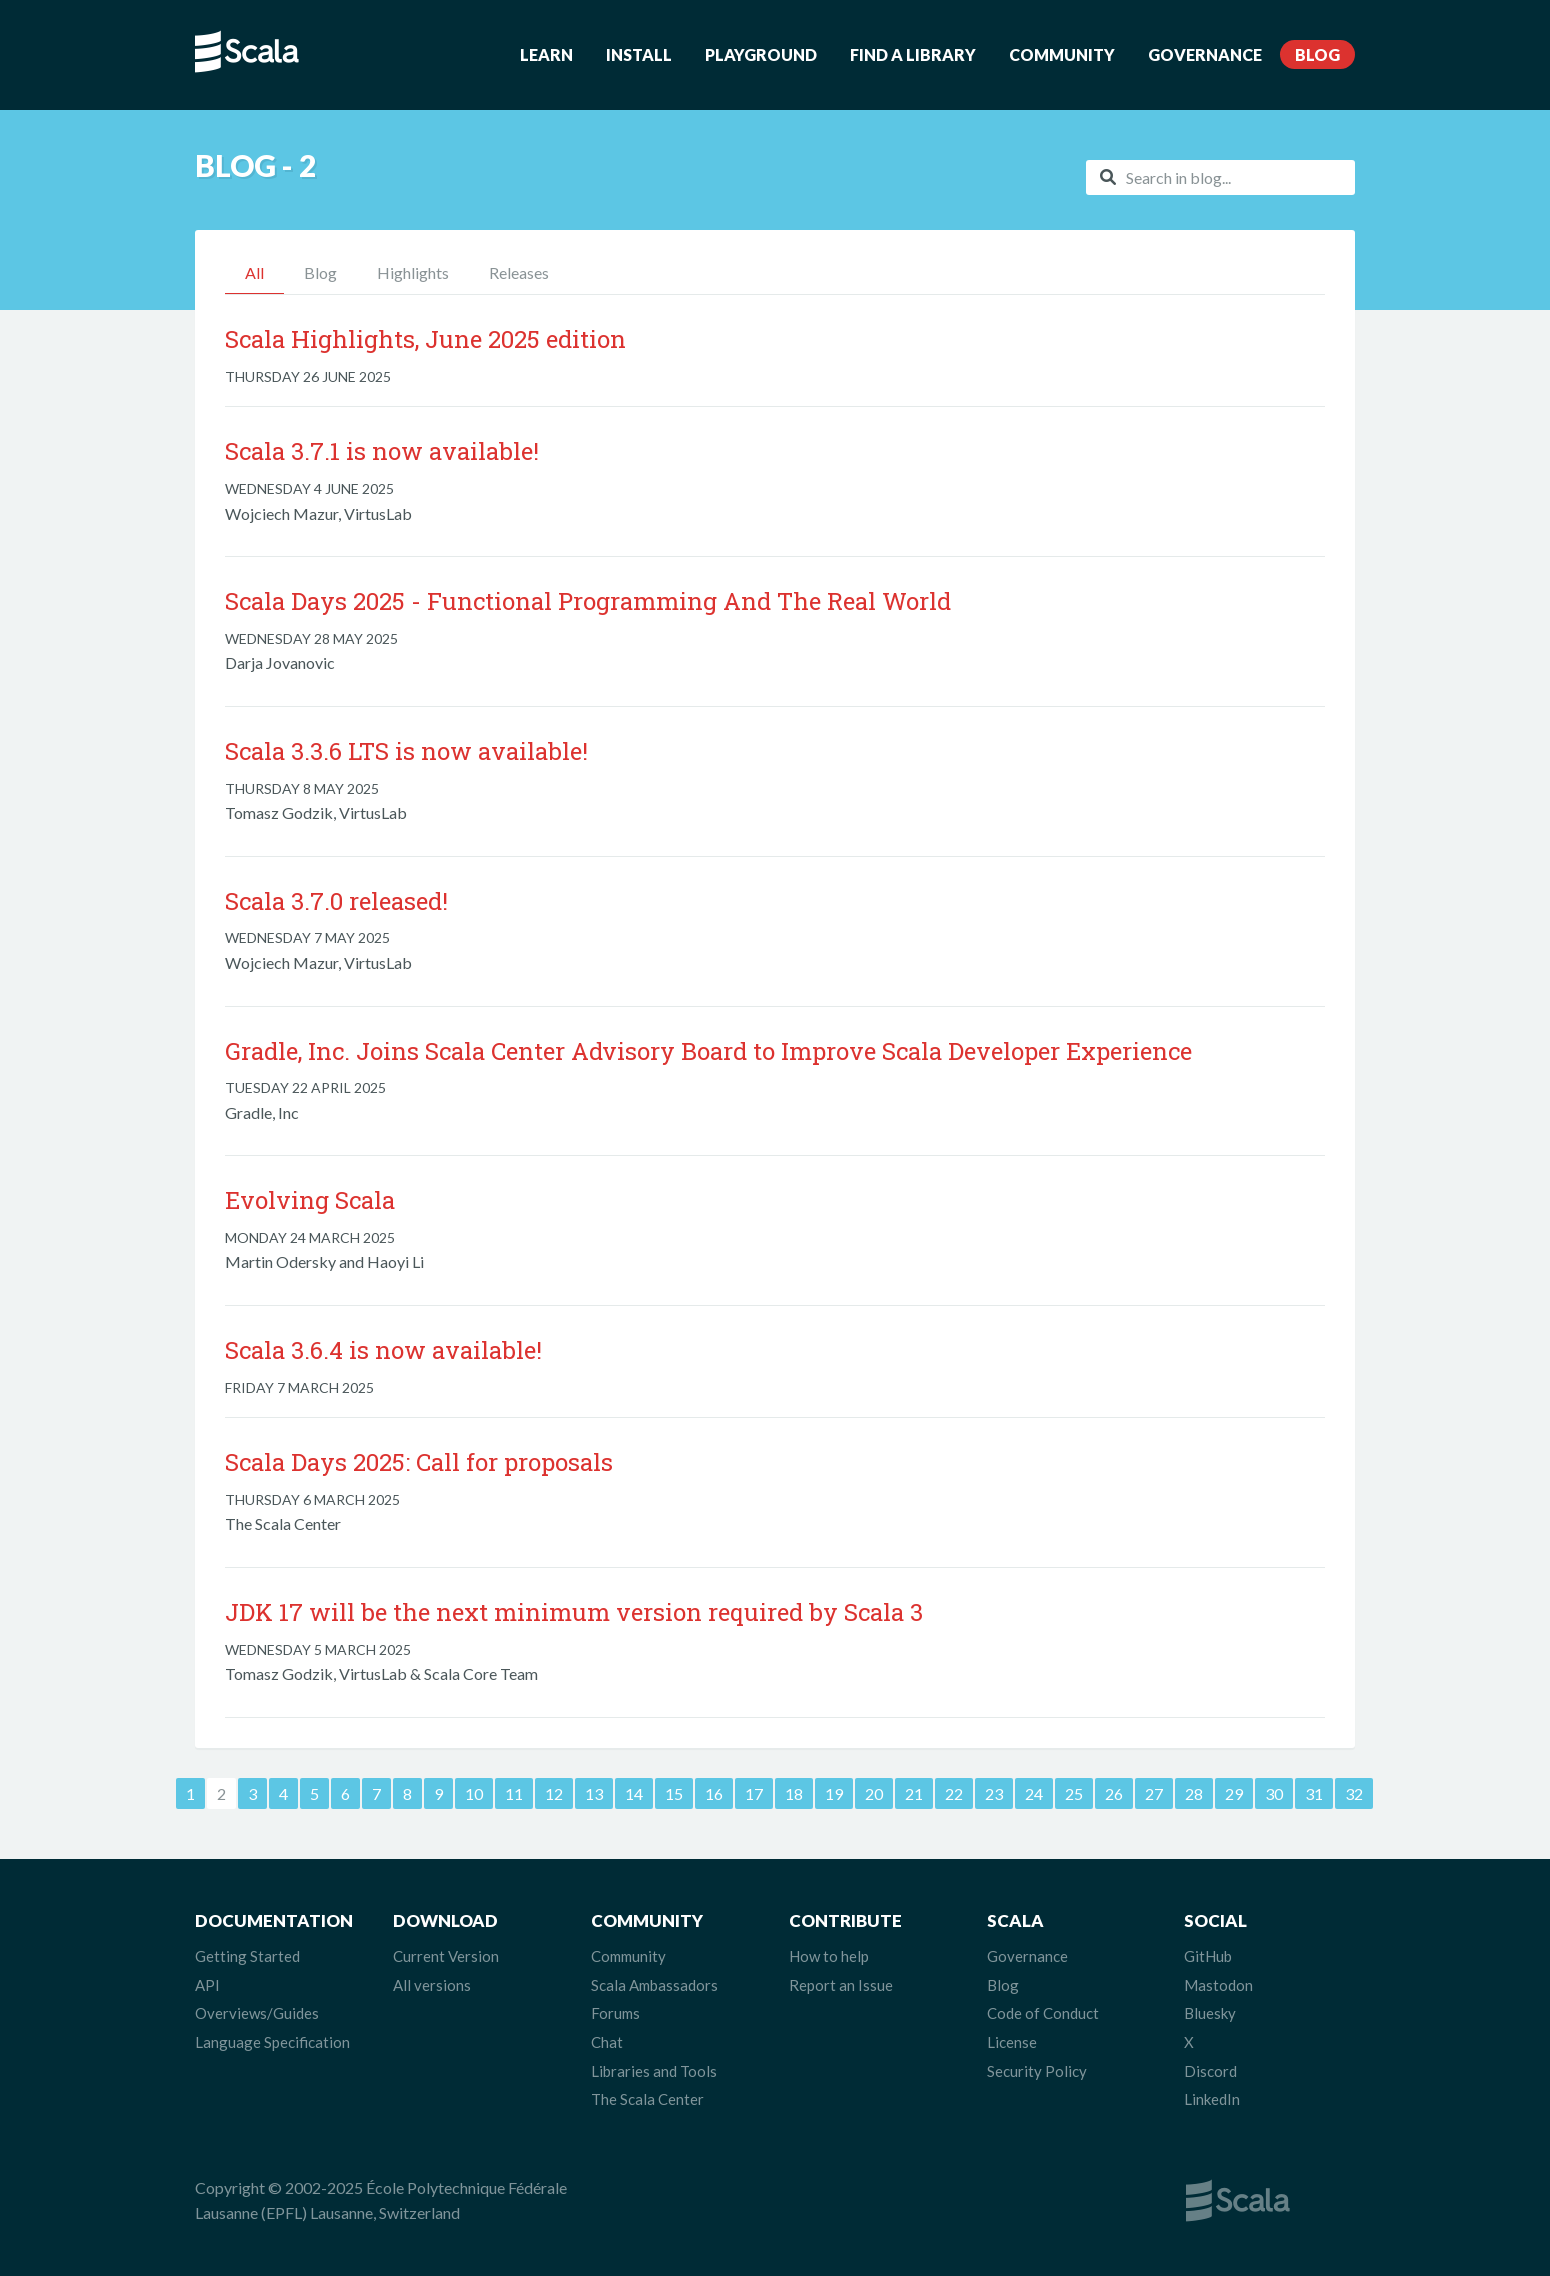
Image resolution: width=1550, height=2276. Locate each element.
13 (594, 1793)
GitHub (1208, 1956)
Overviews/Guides (257, 2013)
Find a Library (913, 54)
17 (754, 1793)
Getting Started (247, 1956)
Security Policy (1037, 2071)
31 (1314, 1793)
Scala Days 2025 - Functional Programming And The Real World (588, 601)
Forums (615, 2013)
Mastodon (1218, 1985)
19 (834, 1793)
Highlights (413, 272)
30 (1274, 1793)
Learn (546, 54)
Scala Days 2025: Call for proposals (419, 1462)
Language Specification (272, 2042)
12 (554, 1793)
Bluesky (1210, 2013)
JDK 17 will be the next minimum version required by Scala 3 (574, 1612)
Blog (1317, 54)
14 (634, 1793)
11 (514, 1793)
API (207, 1985)
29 (1234, 1793)
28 (1194, 1793)
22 (954, 1793)
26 (1114, 1793)
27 (1154, 1793)
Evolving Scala (310, 1200)
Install (639, 54)
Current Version (446, 1956)
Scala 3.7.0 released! (336, 901)
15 (674, 1793)
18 (794, 1793)
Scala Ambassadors (654, 1985)
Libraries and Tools (654, 2071)
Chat (607, 2042)
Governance (1205, 54)
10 (474, 1793)
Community (1062, 54)
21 (914, 1793)
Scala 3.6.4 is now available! (383, 1350)
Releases (519, 272)
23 (994, 1793)
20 (874, 1793)
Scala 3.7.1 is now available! (382, 451)
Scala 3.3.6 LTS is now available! (406, 751)
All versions (432, 1985)
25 (1074, 1793)
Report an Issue (841, 1985)
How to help (829, 1956)
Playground (761, 54)
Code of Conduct (1043, 2013)
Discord (1210, 2071)
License (1012, 2042)
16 (714, 1793)
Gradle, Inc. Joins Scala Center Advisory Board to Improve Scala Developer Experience (708, 1051)
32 (1354, 1793)
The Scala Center (647, 2099)
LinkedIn (1212, 2099)
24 (1034, 1793)
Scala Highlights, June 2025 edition (425, 339)
